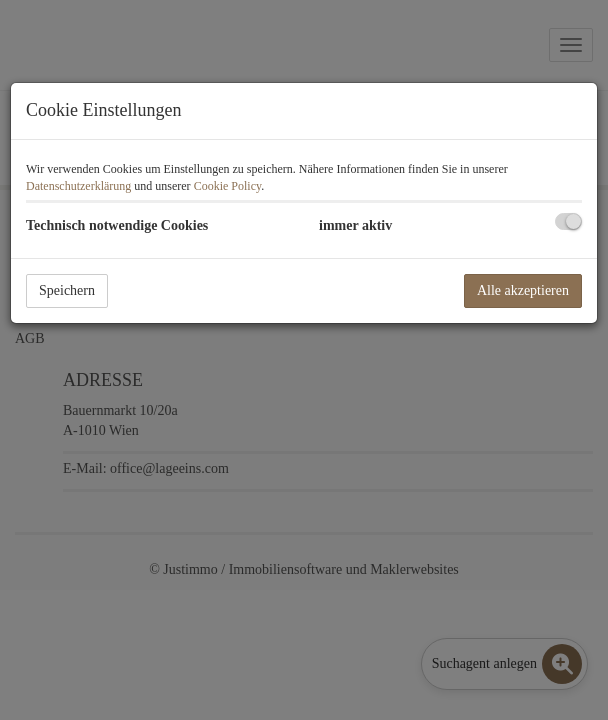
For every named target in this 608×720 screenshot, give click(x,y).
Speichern (67, 290)
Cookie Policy (228, 186)
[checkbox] (568, 221)
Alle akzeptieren (523, 290)
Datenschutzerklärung (78, 186)
